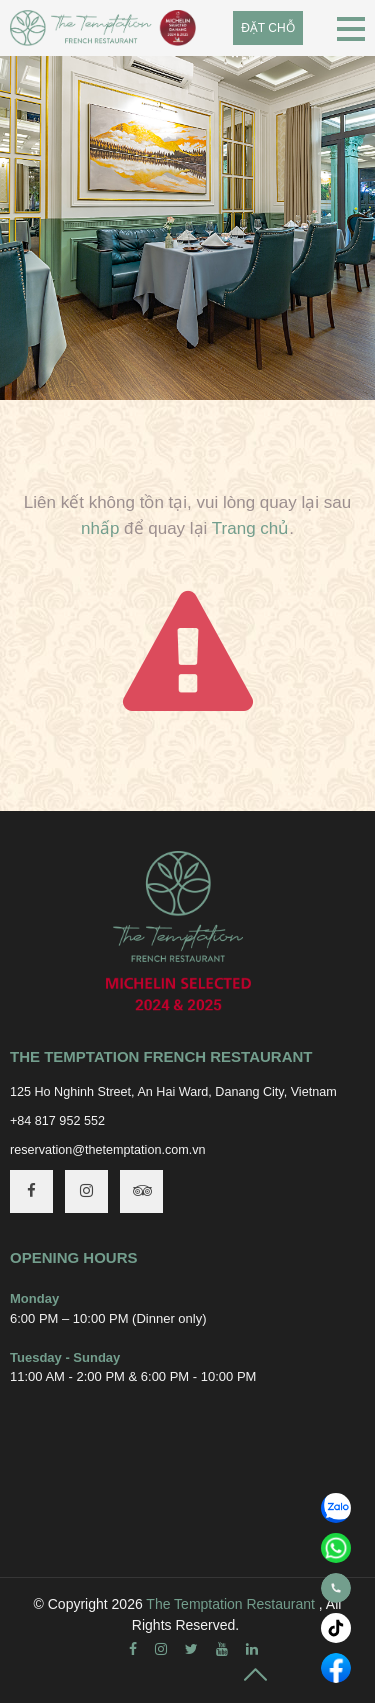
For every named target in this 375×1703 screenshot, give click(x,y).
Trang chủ (250, 528)
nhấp (100, 528)
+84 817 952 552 (57, 1121)
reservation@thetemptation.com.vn (108, 1150)
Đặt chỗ (267, 28)
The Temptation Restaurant (230, 1604)
